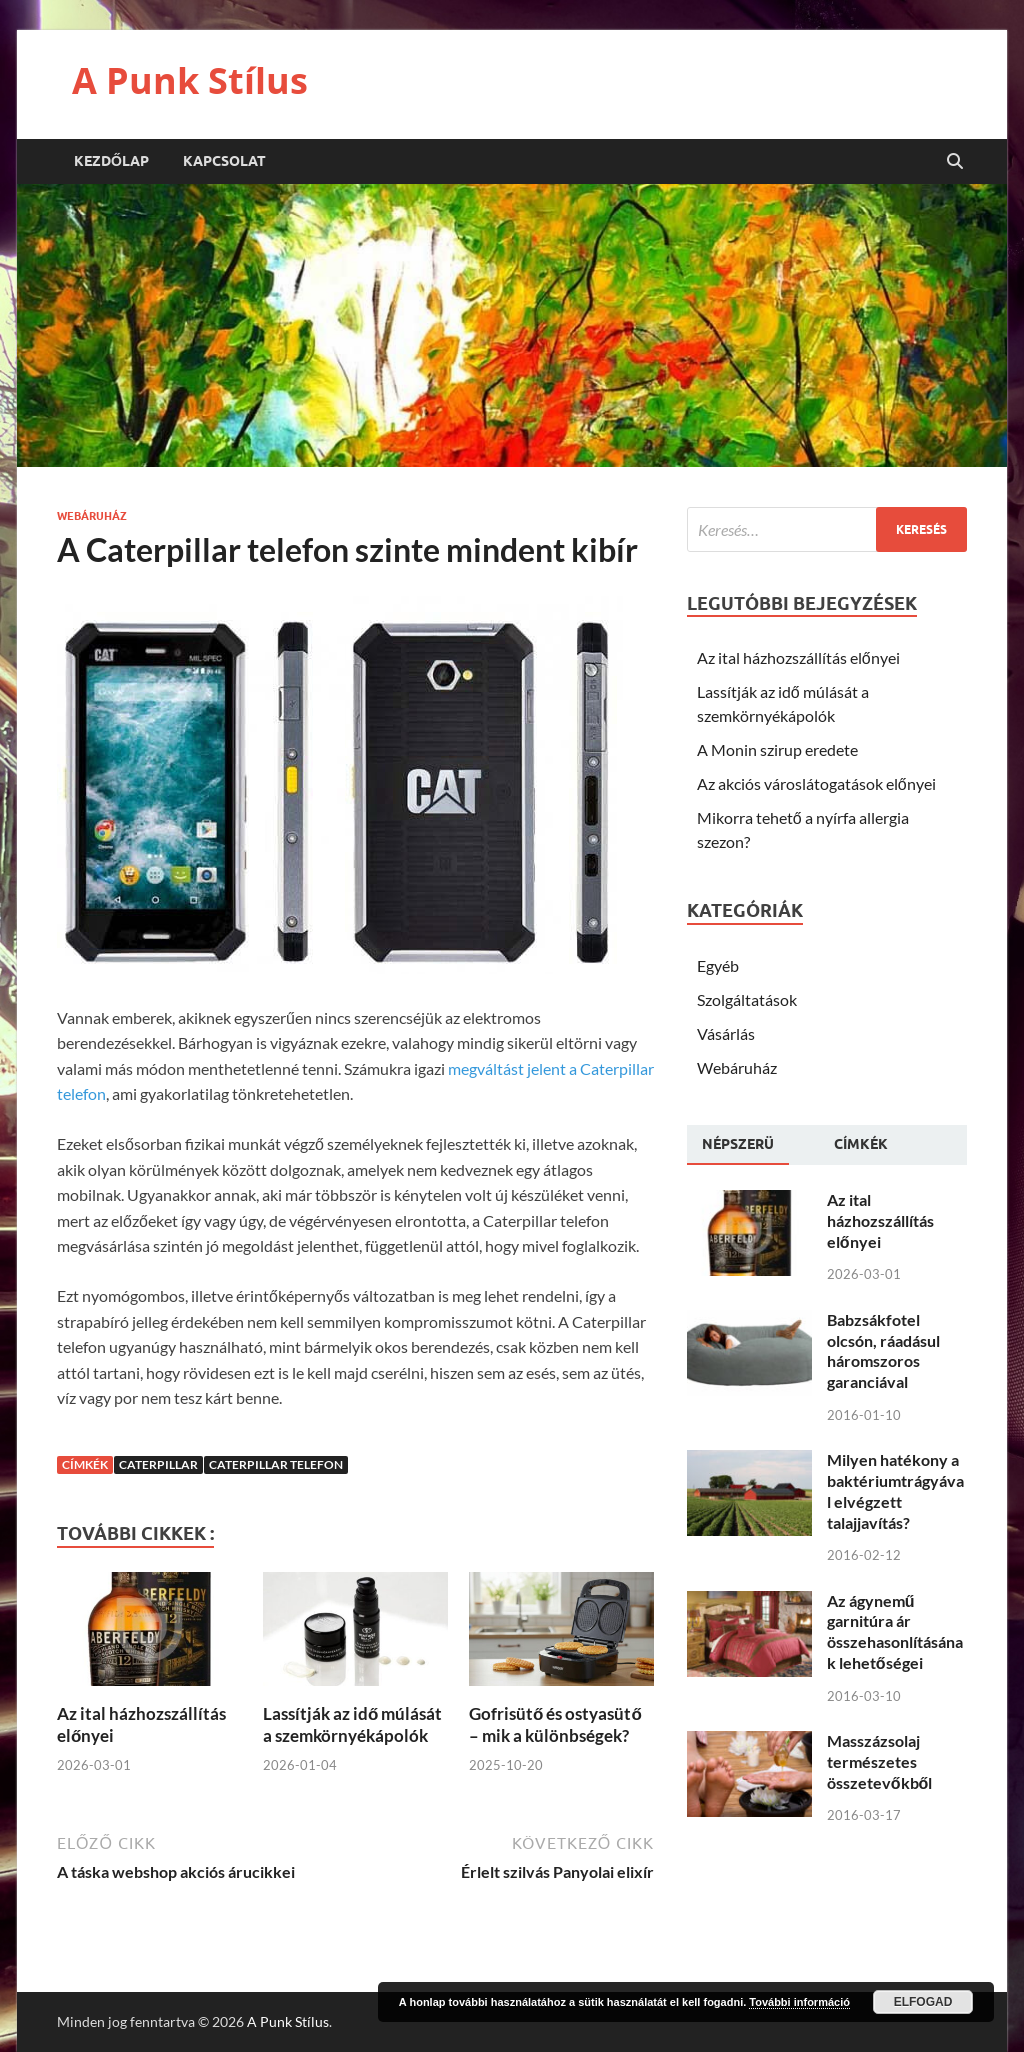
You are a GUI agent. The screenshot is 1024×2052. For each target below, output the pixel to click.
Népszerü (738, 1144)
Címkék (861, 1144)
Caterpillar (158, 1464)
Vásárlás (726, 1033)
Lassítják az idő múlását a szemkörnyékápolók (352, 1724)
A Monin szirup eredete (777, 749)
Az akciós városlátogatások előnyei (816, 783)
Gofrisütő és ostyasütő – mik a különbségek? (555, 1724)
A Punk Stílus (190, 80)
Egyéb (718, 965)
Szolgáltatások (747, 999)
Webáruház (92, 516)
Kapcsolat (224, 161)
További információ (799, 2002)
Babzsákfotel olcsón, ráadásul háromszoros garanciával (883, 1350)
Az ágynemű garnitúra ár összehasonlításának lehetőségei (895, 1631)
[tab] (738, 1145)
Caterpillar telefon (276, 1464)
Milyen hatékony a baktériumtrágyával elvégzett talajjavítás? (895, 1490)
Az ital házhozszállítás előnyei (798, 657)
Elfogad (923, 2002)
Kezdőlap (111, 161)
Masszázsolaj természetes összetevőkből (880, 1761)
